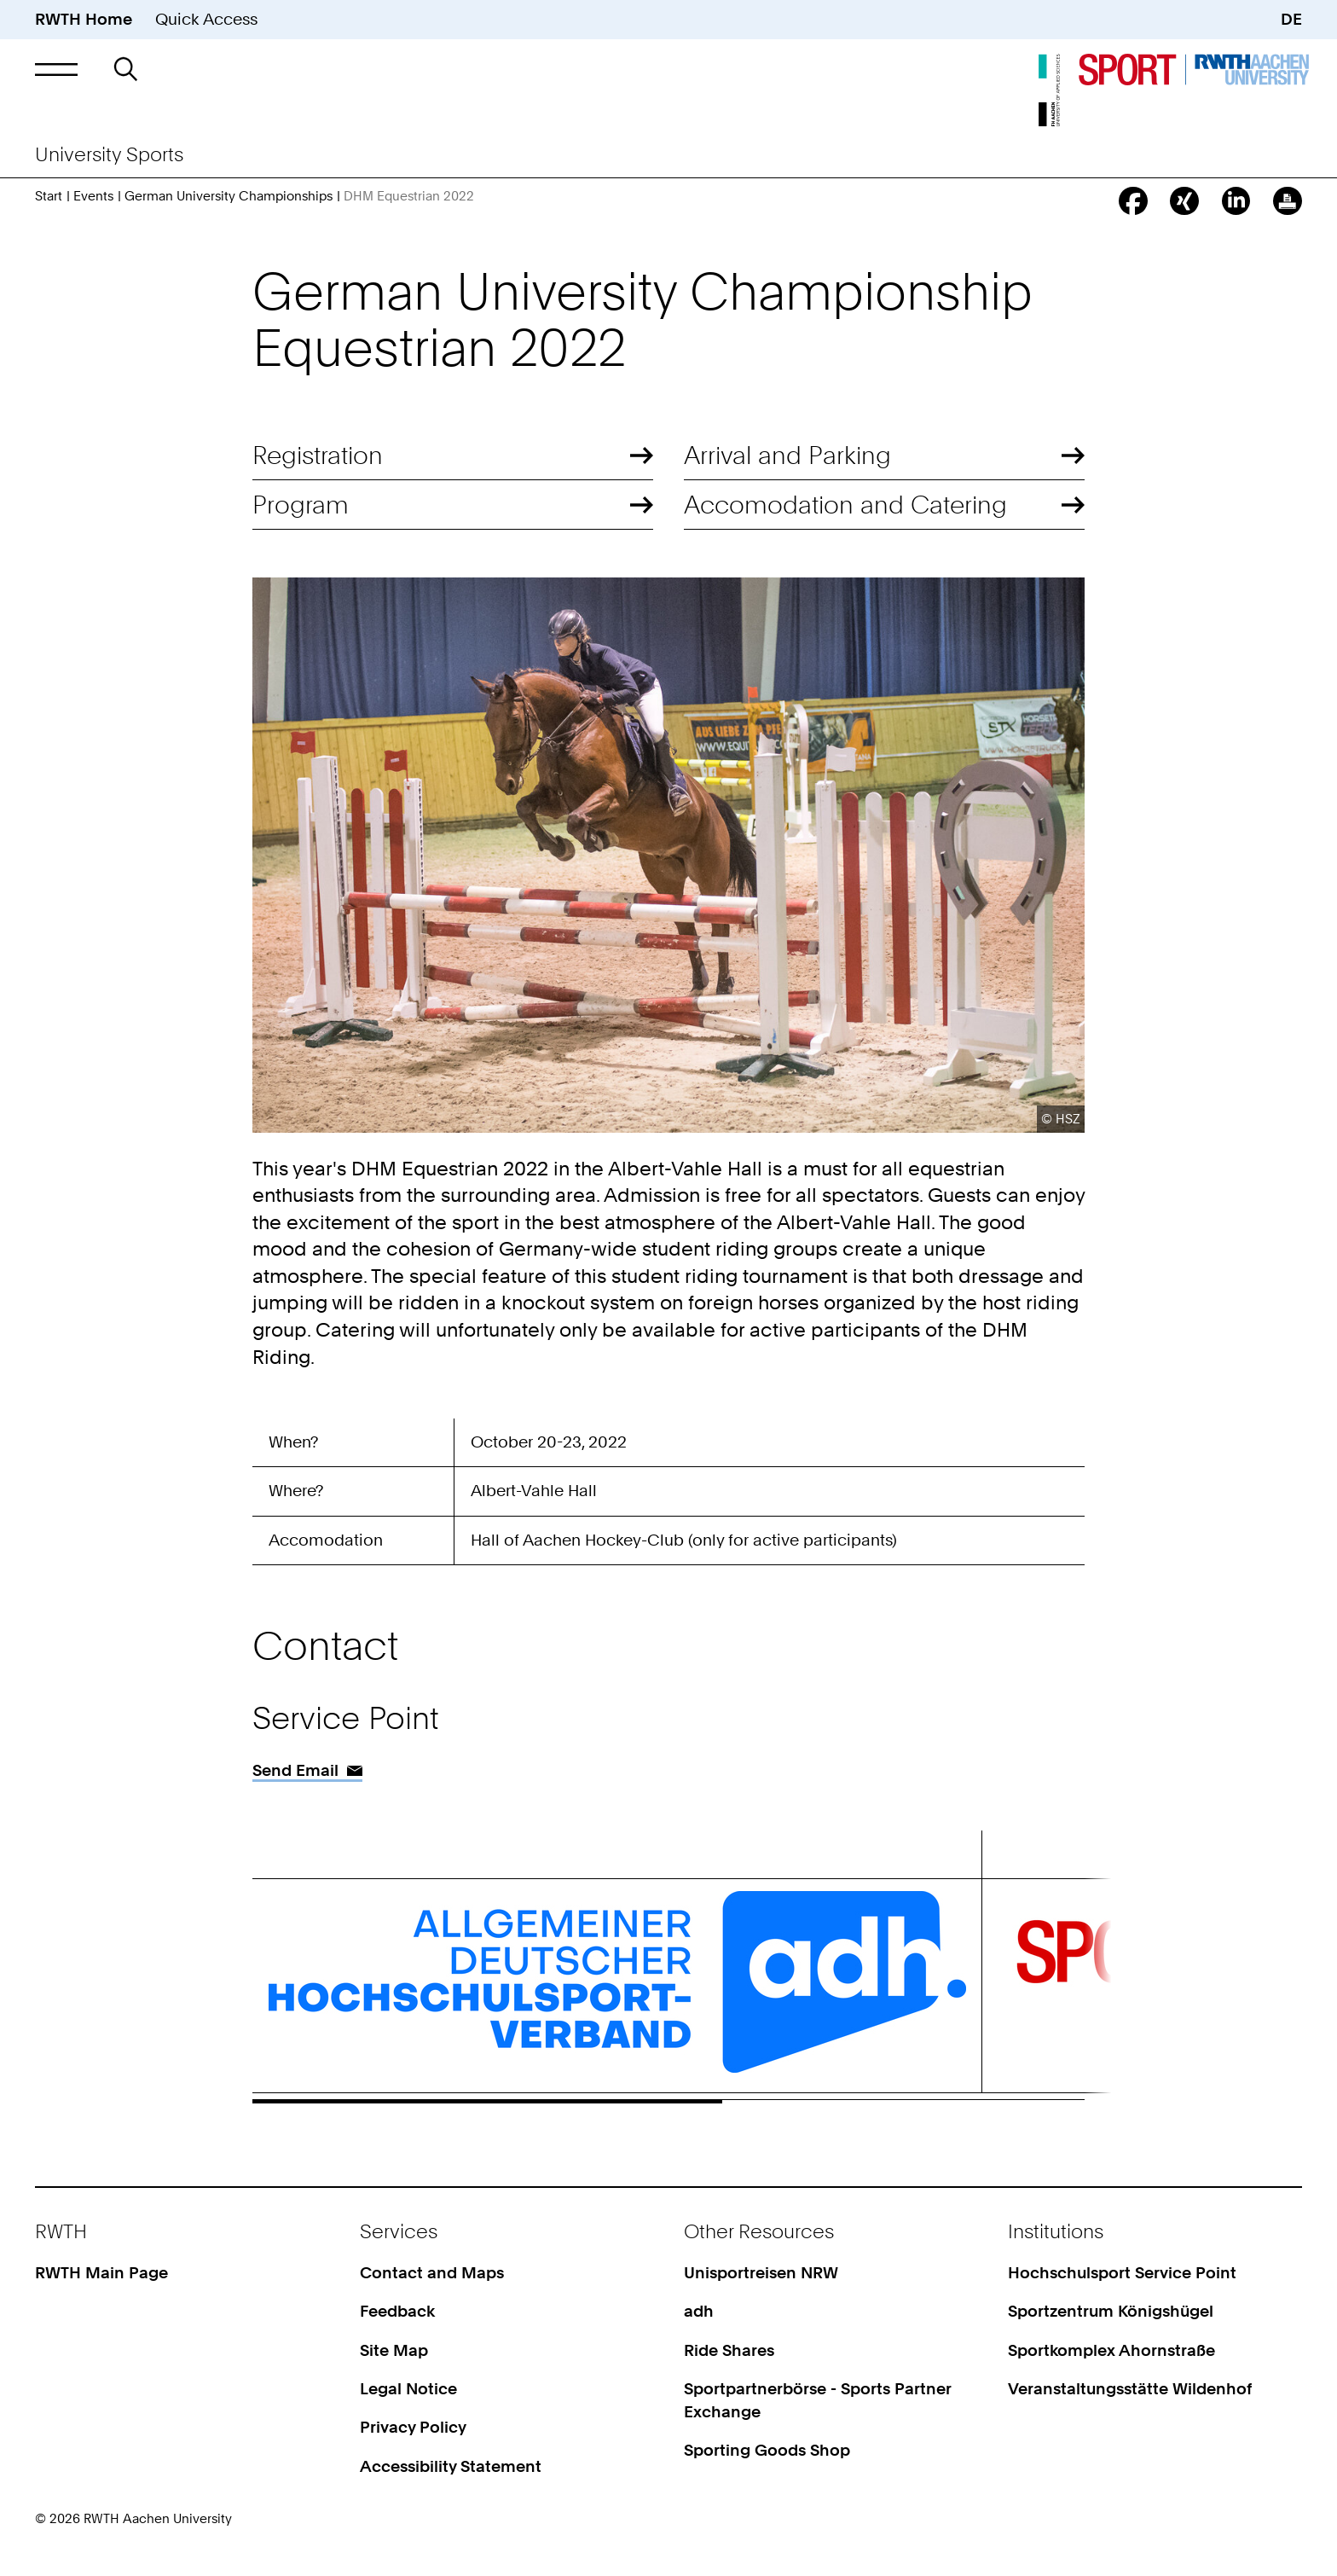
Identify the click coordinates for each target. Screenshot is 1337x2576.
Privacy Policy (413, 2427)
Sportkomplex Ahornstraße (1111, 2350)
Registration (317, 455)
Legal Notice (408, 2389)
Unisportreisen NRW (761, 2273)
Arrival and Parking (787, 455)
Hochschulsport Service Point (1122, 2273)
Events (93, 196)
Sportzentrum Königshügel (1110, 2311)
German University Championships (228, 196)
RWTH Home (83, 19)
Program (300, 504)
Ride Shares (729, 2350)
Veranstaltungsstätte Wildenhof (1130, 2389)
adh (699, 2311)
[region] (668, 1497)
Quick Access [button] (206, 19)
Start (48, 196)
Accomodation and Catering (845, 504)
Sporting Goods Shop (767, 2450)
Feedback (397, 2311)
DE (1291, 19)
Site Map (394, 2350)
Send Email (295, 1770)
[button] (56, 69)
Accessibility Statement (450, 2466)
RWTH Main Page (101, 2273)
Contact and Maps (432, 2273)
